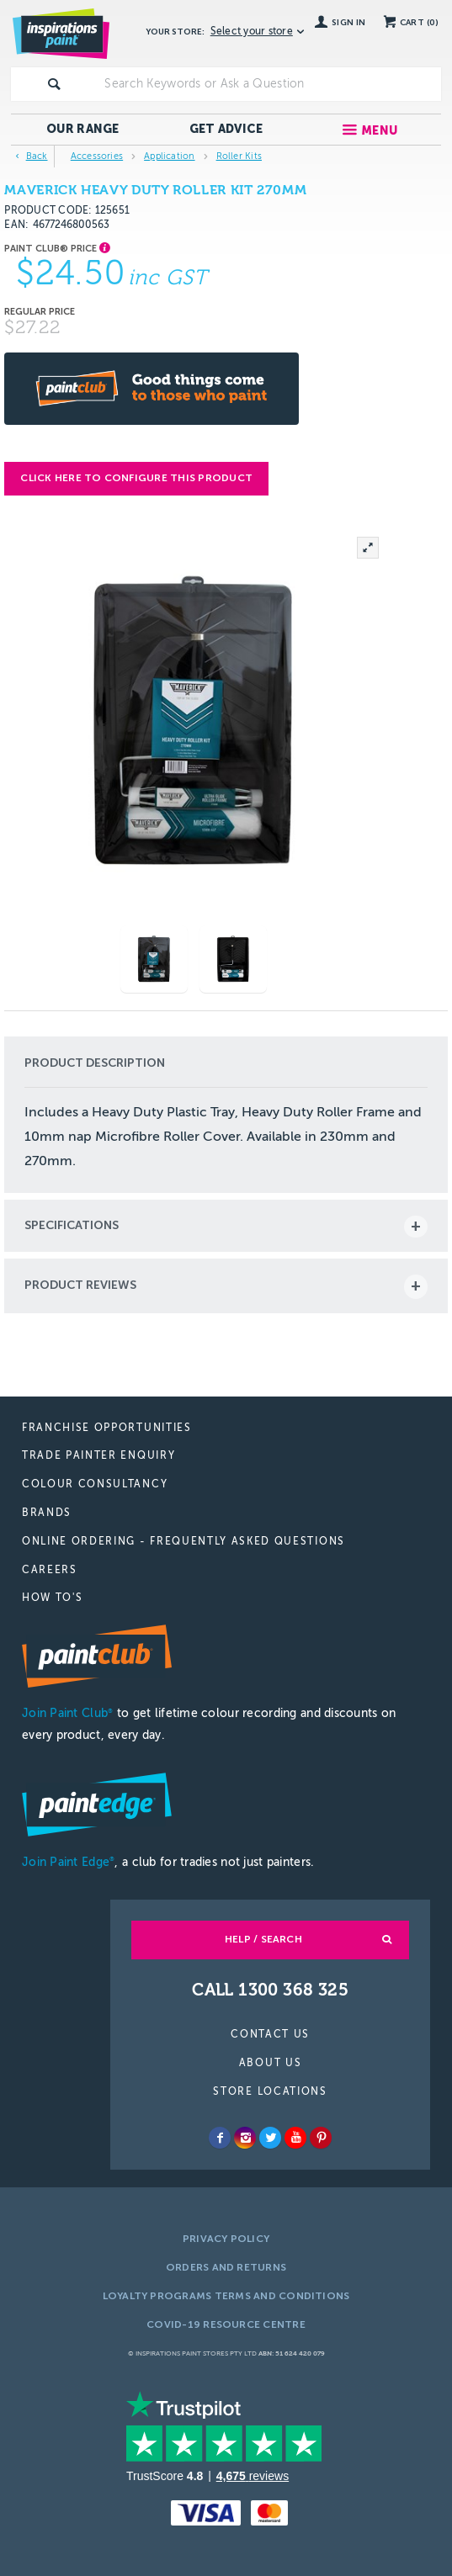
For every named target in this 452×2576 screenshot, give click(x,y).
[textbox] (269, 84)
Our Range (83, 129)
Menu (379, 131)
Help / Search (263, 1939)
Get (226, 129)
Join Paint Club (67, 1713)
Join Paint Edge (68, 1862)
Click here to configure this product (136, 478)
